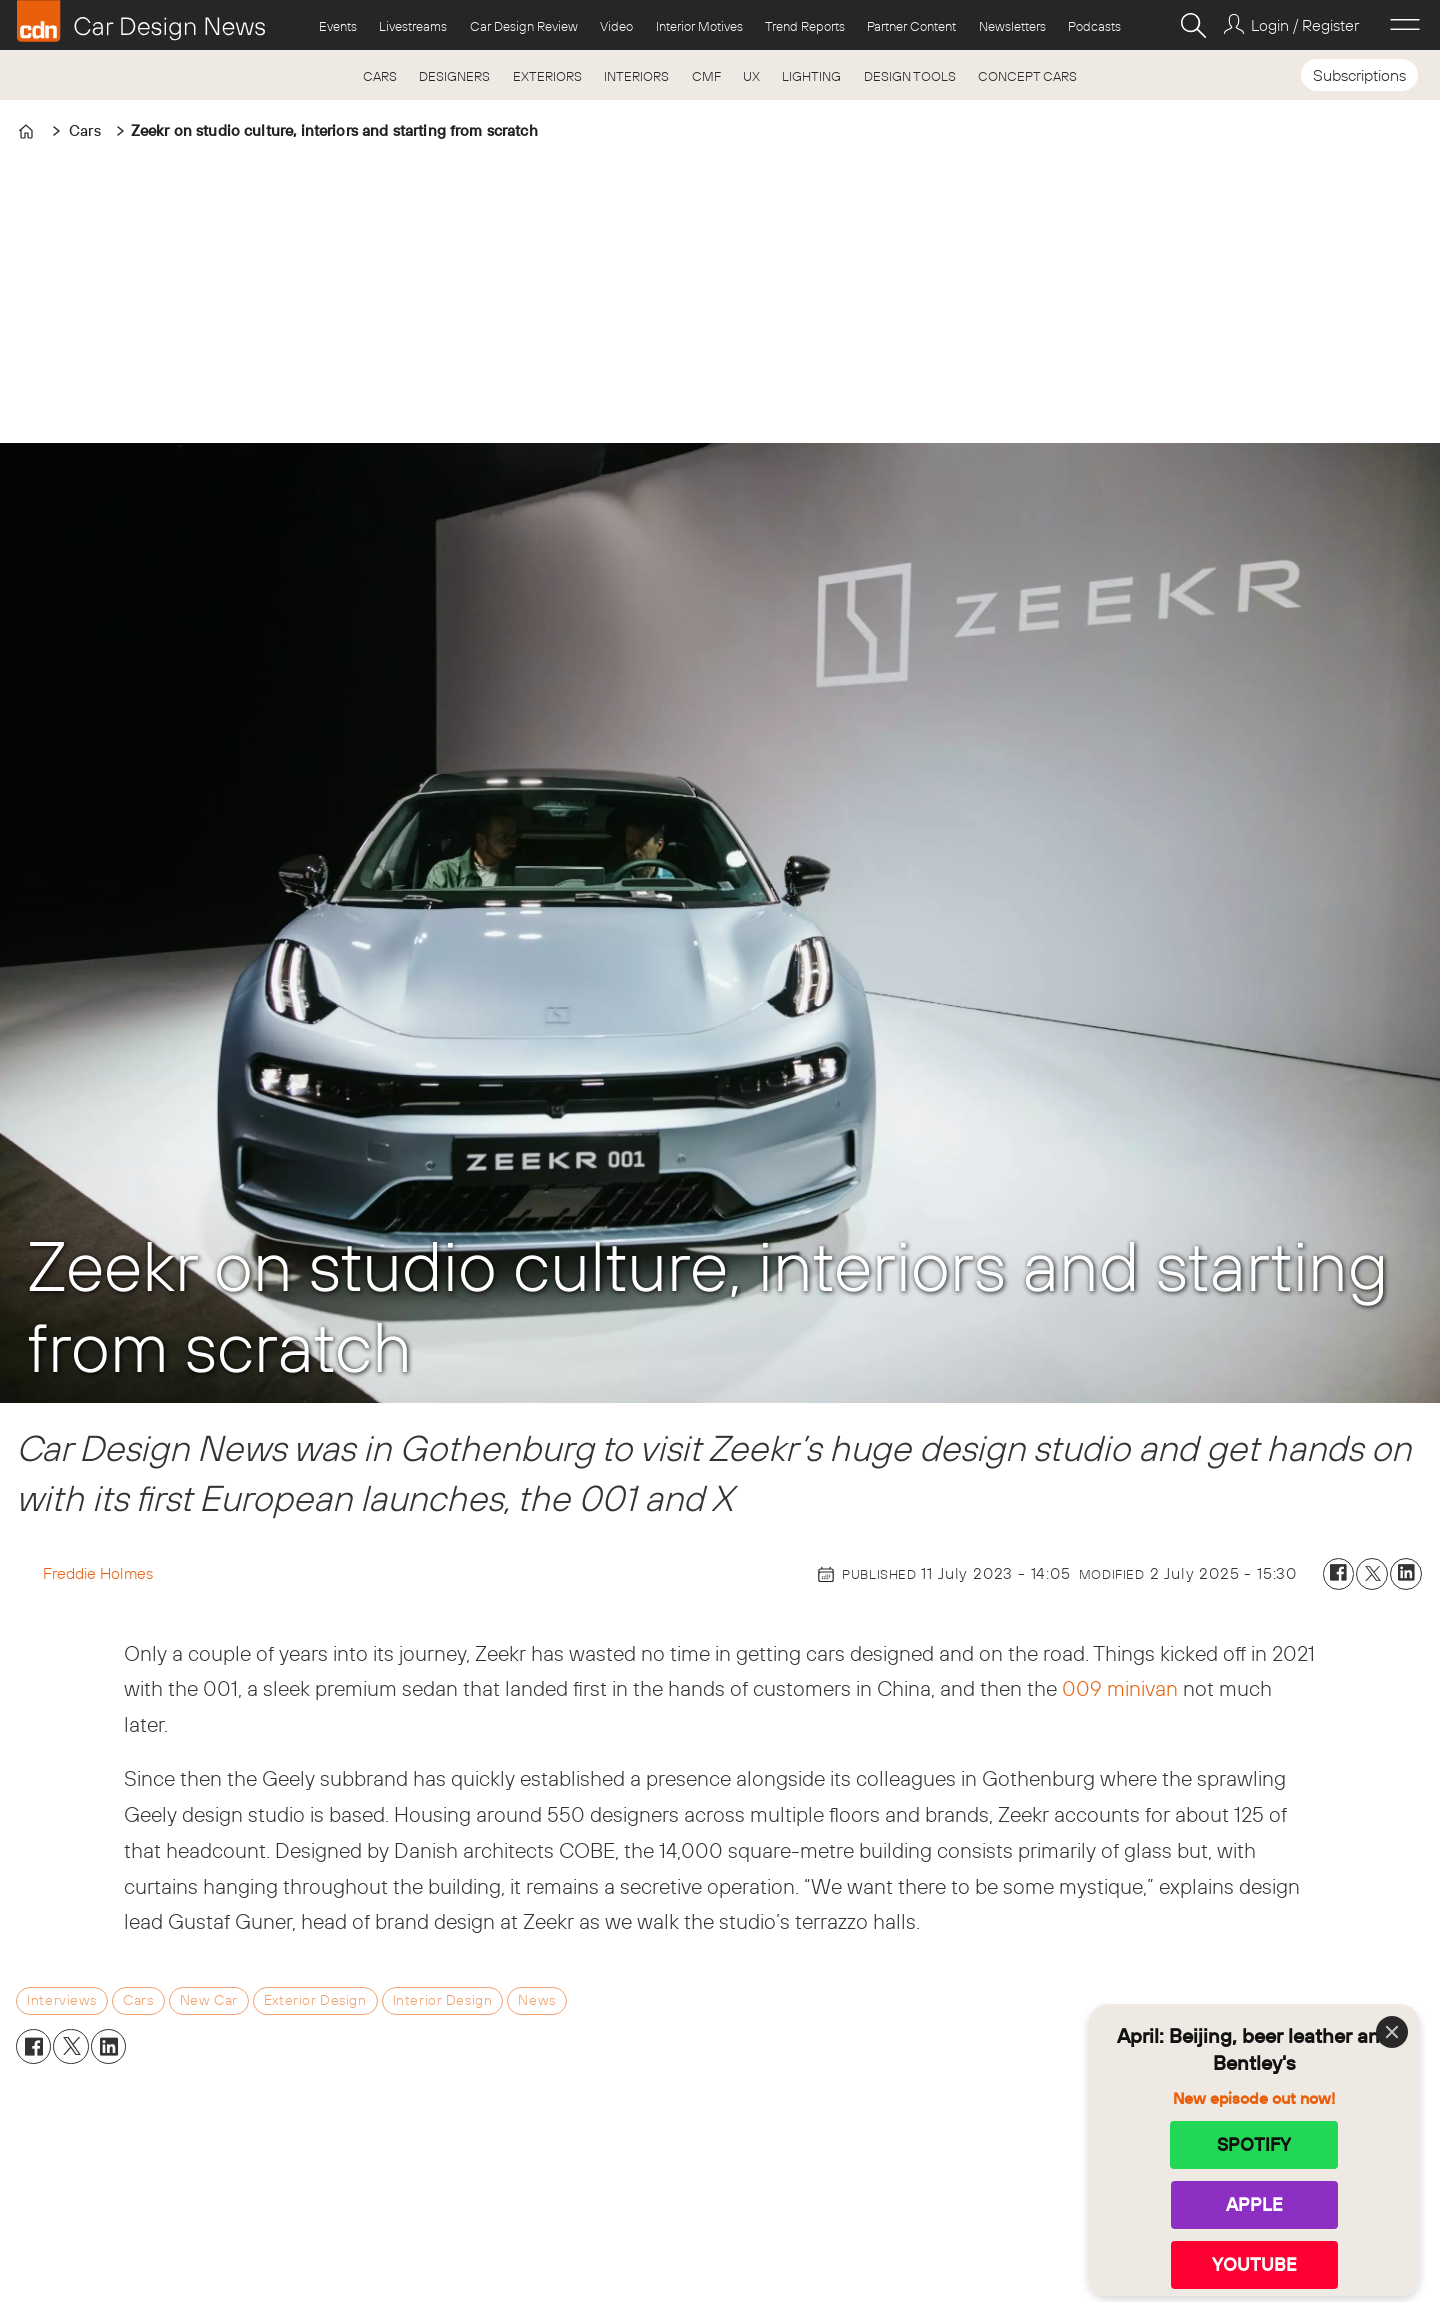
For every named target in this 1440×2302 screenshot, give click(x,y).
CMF (706, 76)
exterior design (315, 2000)
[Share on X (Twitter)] (1372, 1574)
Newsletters (1012, 26)
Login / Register (1305, 25)
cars (138, 2000)
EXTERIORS (547, 76)
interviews (62, 2000)
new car (209, 2000)
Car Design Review (524, 26)
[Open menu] (1405, 25)
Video (616, 26)
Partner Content (911, 26)
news (536, 2000)
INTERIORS (636, 76)
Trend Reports (805, 26)
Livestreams (413, 26)
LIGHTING (811, 76)
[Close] (1392, 2032)
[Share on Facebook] (1339, 1574)
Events (338, 26)
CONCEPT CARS (1027, 76)
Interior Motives (699, 26)
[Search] (1193, 25)
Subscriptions (1359, 75)
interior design (443, 2000)
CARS (380, 76)
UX (751, 76)
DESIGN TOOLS (910, 76)
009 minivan (1120, 1688)
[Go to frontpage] (141, 21)
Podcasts (1094, 26)
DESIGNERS (454, 76)
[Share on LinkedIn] (1406, 1574)
